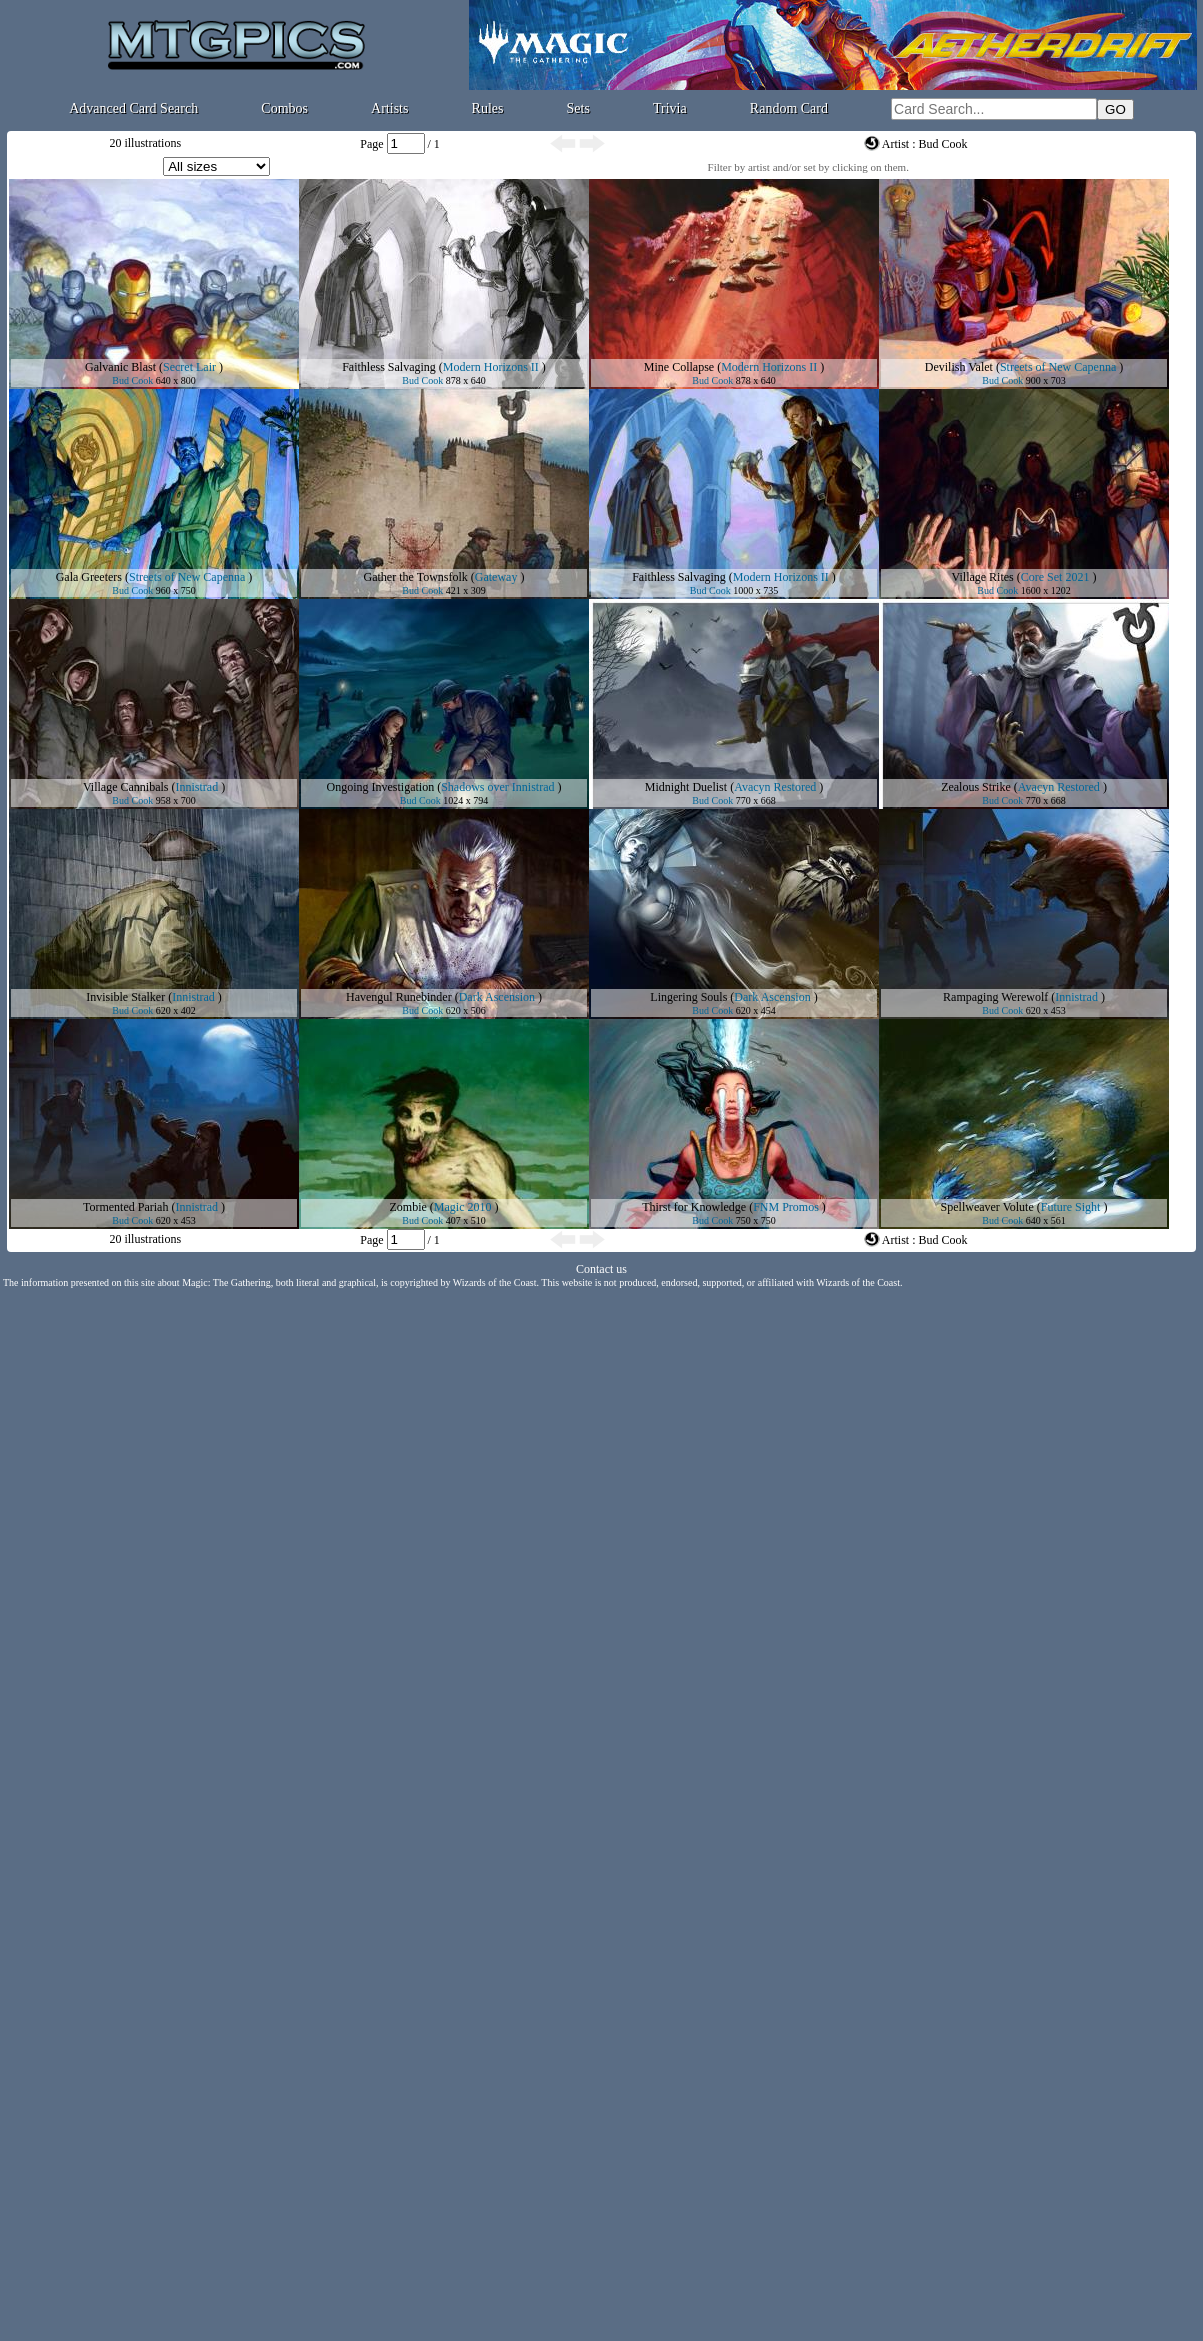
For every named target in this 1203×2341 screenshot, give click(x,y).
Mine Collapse (679, 367)
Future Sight (1071, 1207)
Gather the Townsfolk (416, 577)
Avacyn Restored (775, 787)
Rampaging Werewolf (995, 997)
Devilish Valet (959, 367)
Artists (389, 108)
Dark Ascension (497, 997)
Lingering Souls (688, 997)
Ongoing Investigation (381, 787)
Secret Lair (189, 367)
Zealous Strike (976, 787)
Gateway (496, 577)
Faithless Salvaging (389, 367)
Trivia (670, 108)
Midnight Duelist (686, 787)
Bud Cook (132, 380)
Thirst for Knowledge (694, 1207)
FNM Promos (786, 1207)
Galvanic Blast (120, 367)
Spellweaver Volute (987, 1207)
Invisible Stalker (125, 997)
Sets (578, 108)
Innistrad (196, 787)
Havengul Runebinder (399, 997)
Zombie (408, 1207)
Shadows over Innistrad (497, 787)
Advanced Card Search (133, 108)
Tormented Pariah (125, 1207)
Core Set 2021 (1055, 577)
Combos (284, 108)
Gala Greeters (89, 577)
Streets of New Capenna (1058, 367)
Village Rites (983, 577)
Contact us (601, 1269)
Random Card (789, 108)
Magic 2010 (463, 1207)
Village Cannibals (126, 787)
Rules (488, 108)
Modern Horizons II (491, 367)
